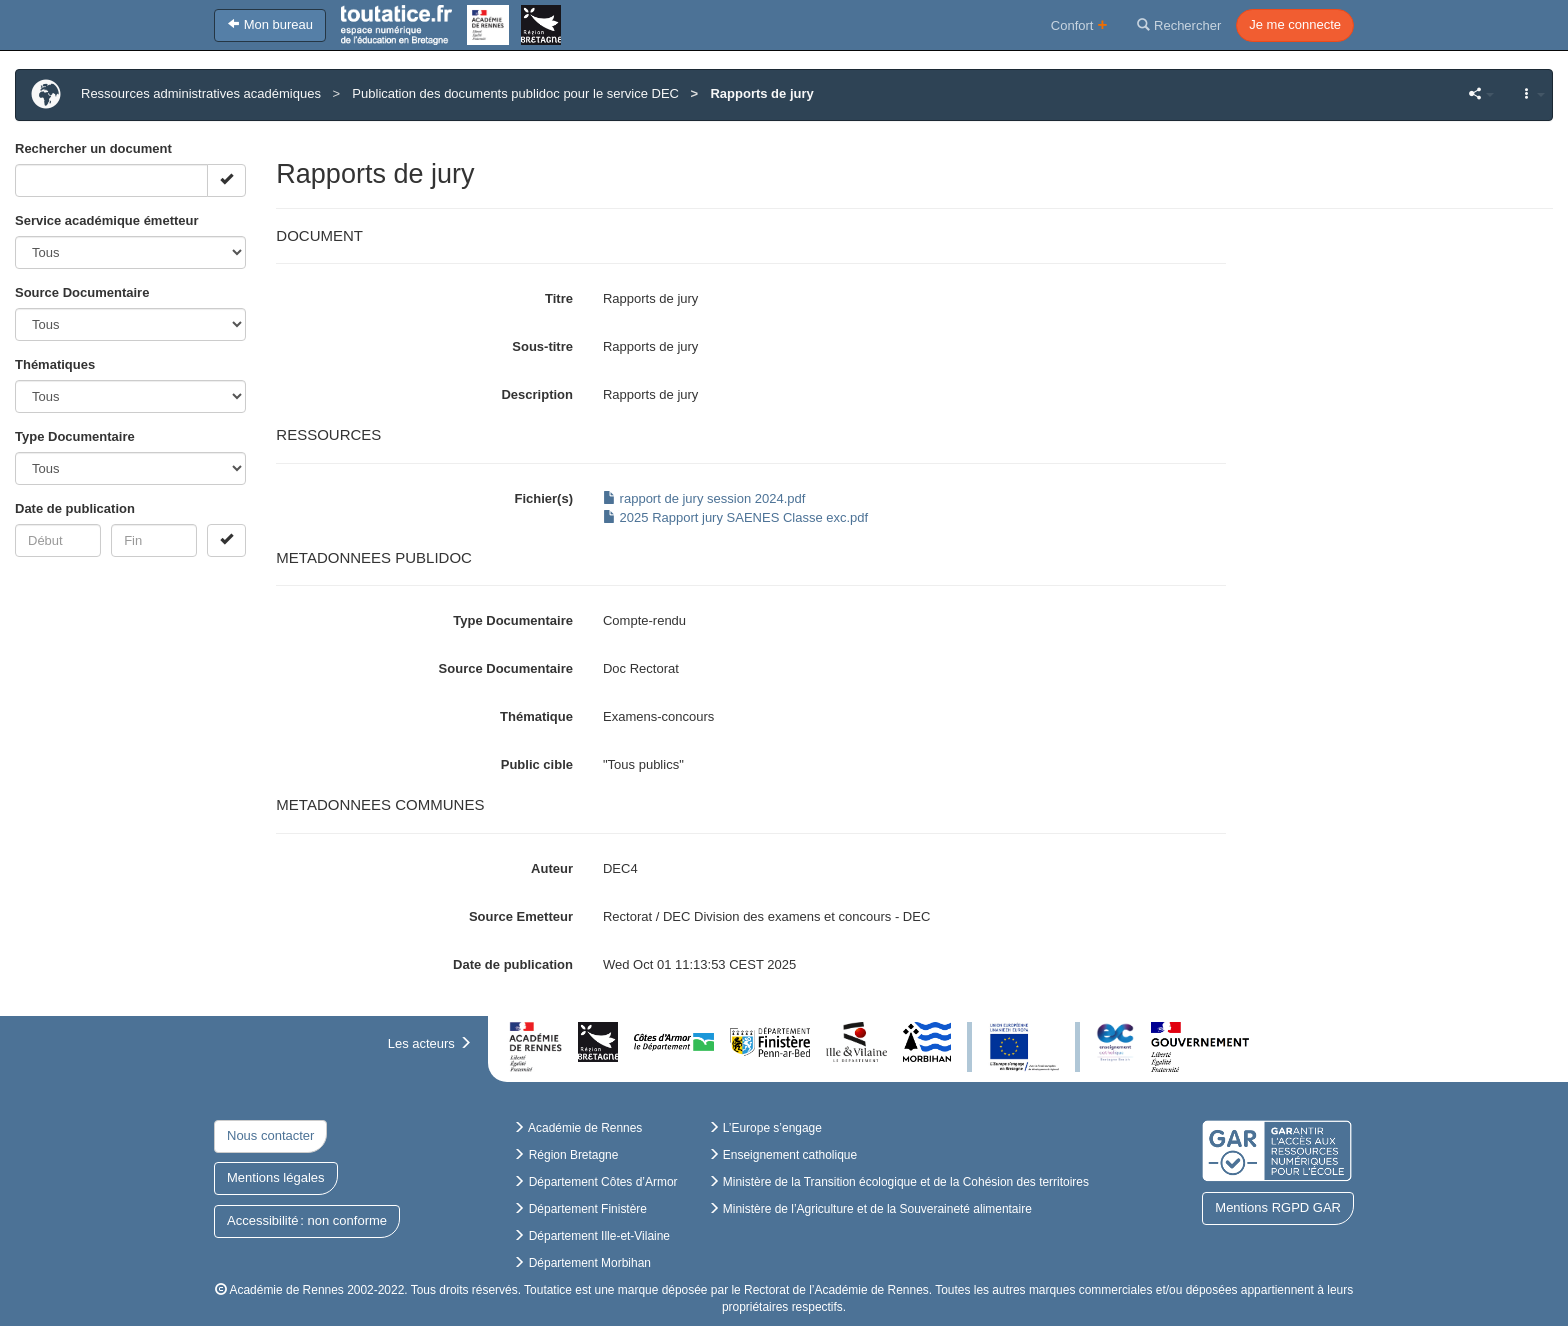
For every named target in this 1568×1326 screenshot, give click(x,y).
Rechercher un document (93, 148)
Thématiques (55, 364)
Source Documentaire (82, 292)
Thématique (536, 716)
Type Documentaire (75, 436)
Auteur (552, 868)
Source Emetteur (521, 916)
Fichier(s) (543, 498)
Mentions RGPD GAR (1278, 1207)
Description (537, 394)
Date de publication (75, 508)
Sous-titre (542, 346)
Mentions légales (276, 1177)
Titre (559, 298)
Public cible (537, 764)
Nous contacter (270, 1135)
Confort (1079, 24)
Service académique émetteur (107, 220)
